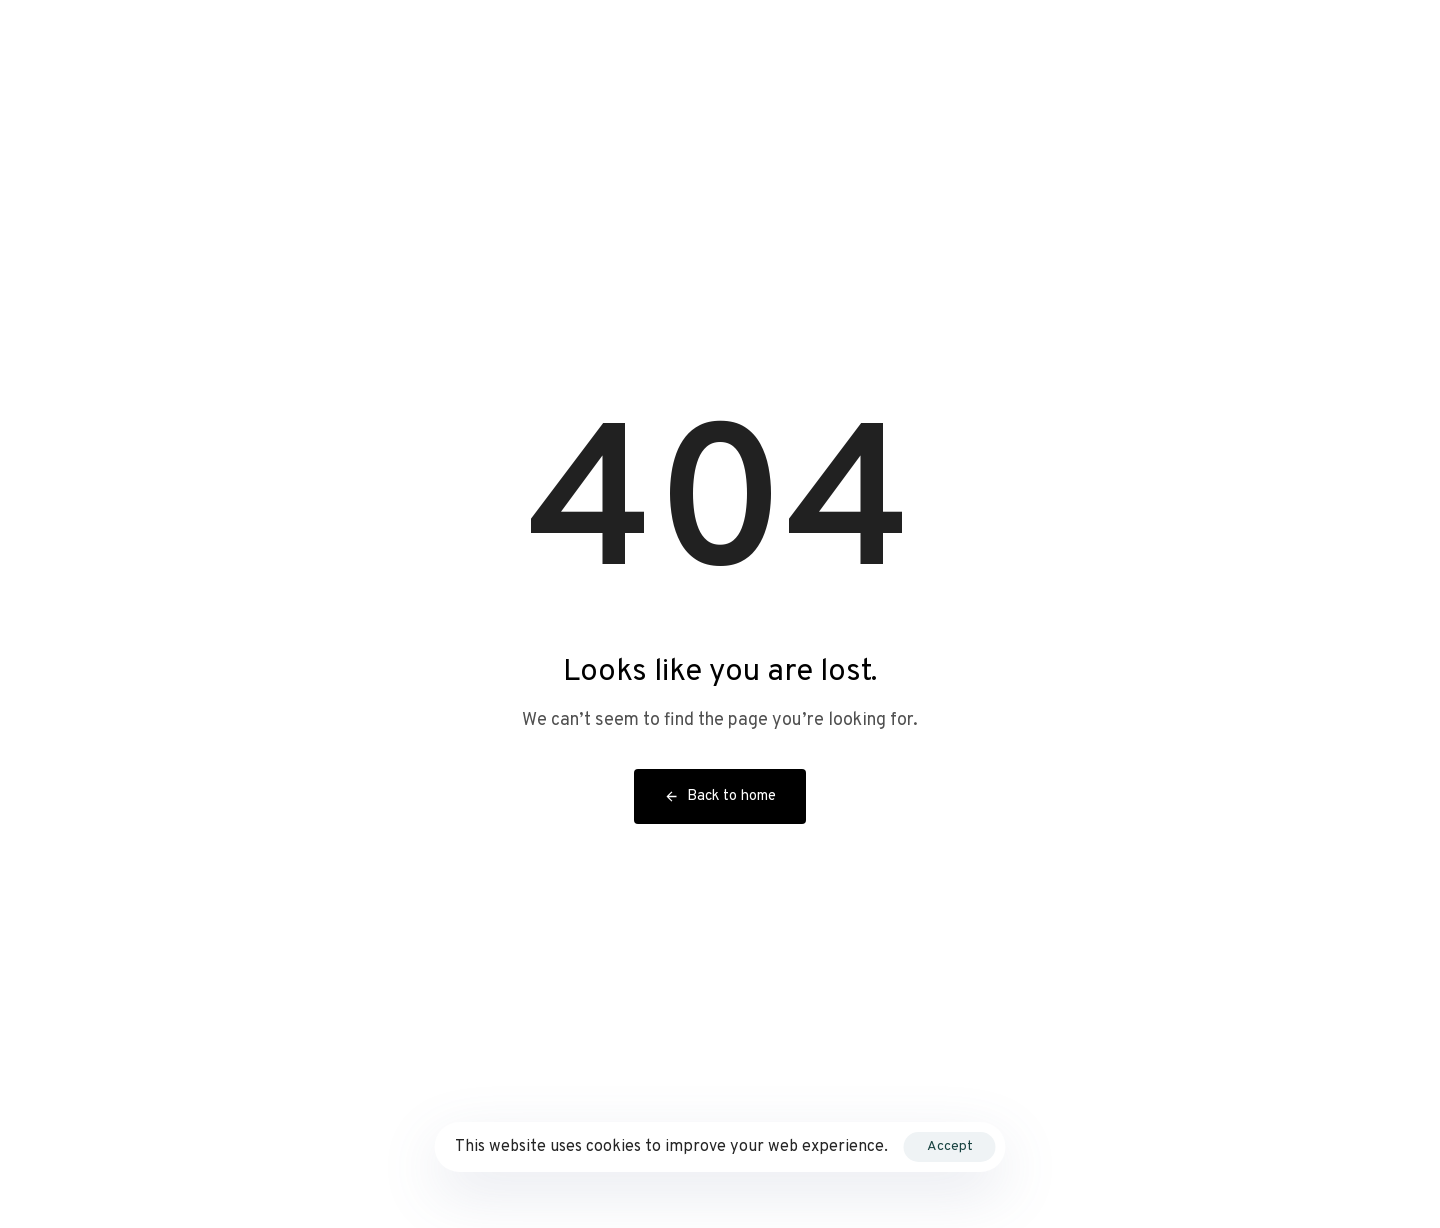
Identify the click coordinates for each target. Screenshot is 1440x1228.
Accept (950, 1146)
